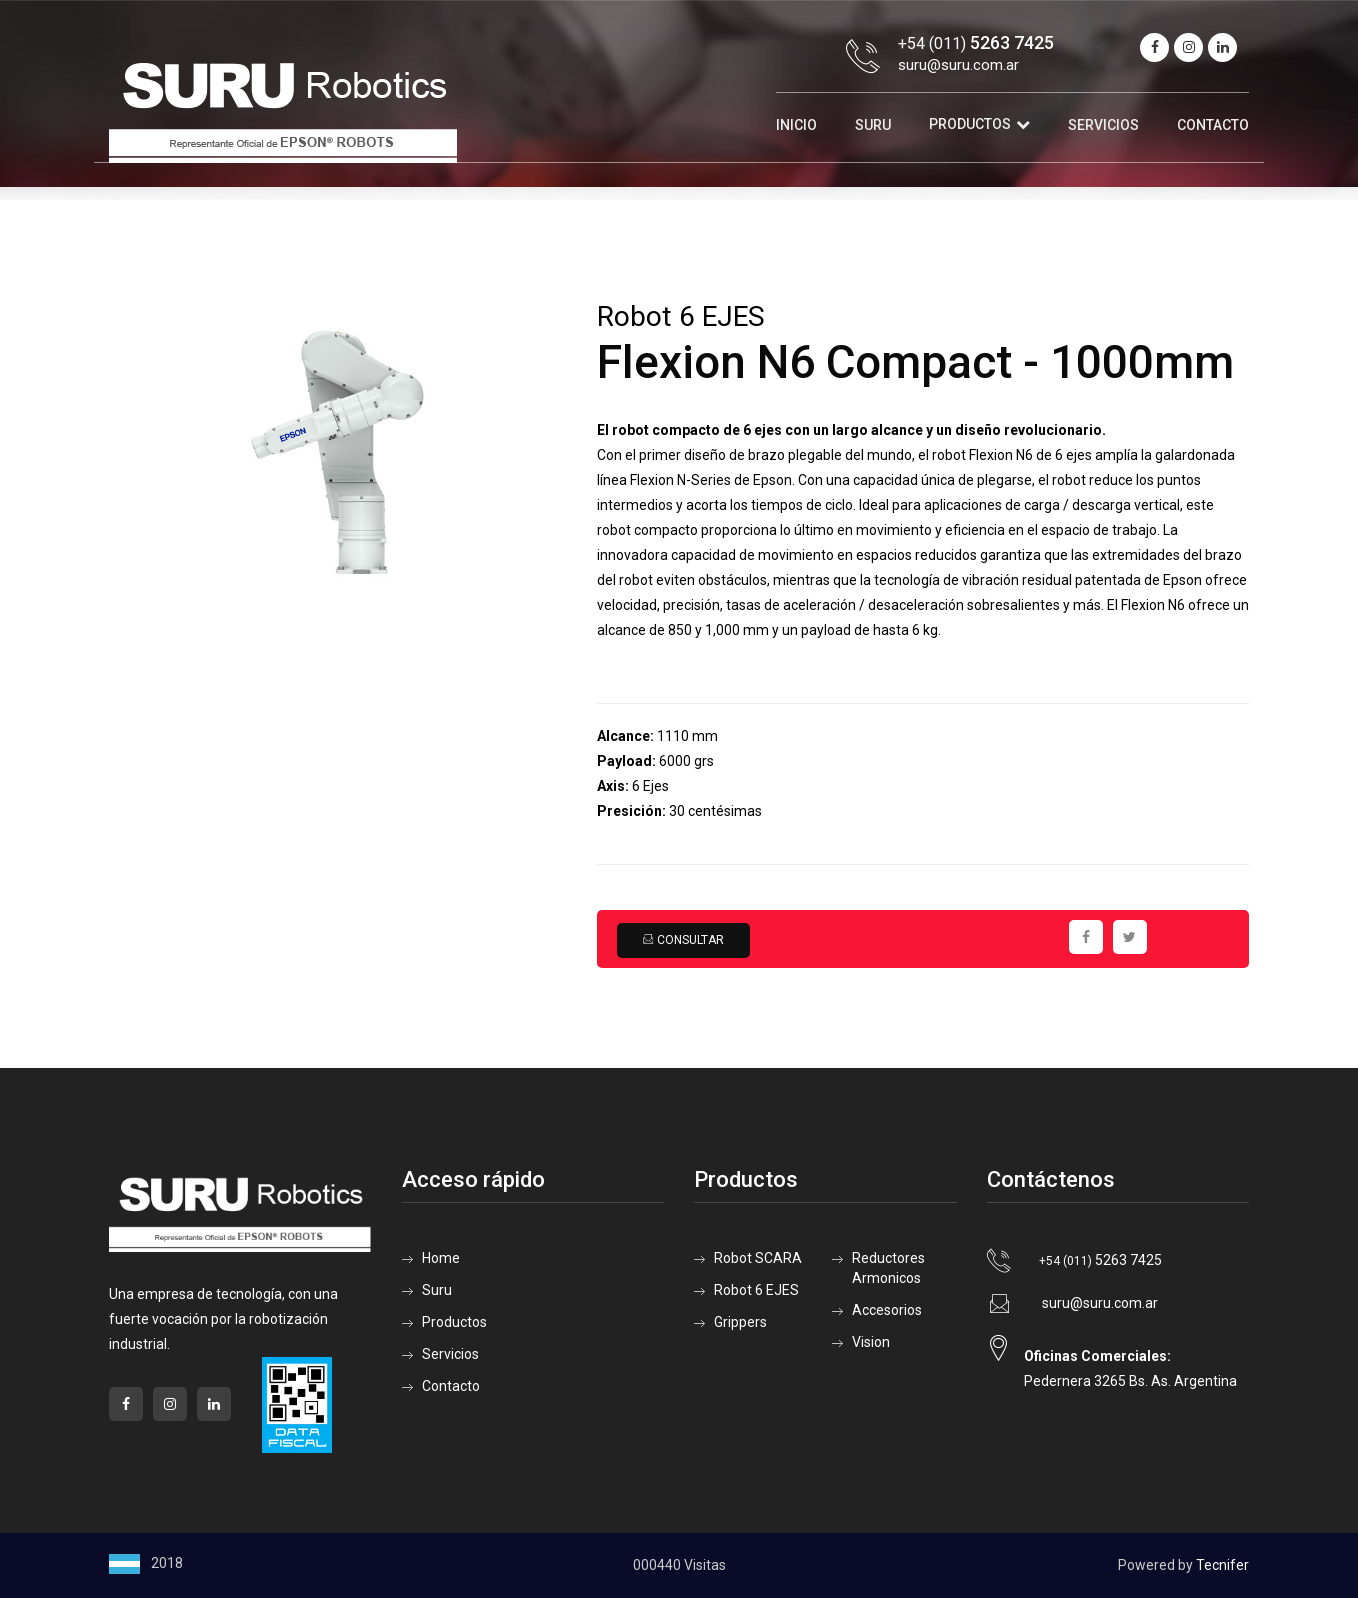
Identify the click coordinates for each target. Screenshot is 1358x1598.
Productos (970, 124)
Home (441, 1258)
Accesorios (887, 1310)
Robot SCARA (758, 1258)
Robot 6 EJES (756, 1290)
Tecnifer (1222, 1565)
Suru (873, 125)
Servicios (1103, 125)
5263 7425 (1100, 1260)
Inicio (796, 125)
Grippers (740, 1322)
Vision (871, 1342)
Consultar (683, 940)
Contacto (1213, 125)
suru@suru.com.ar (958, 65)
